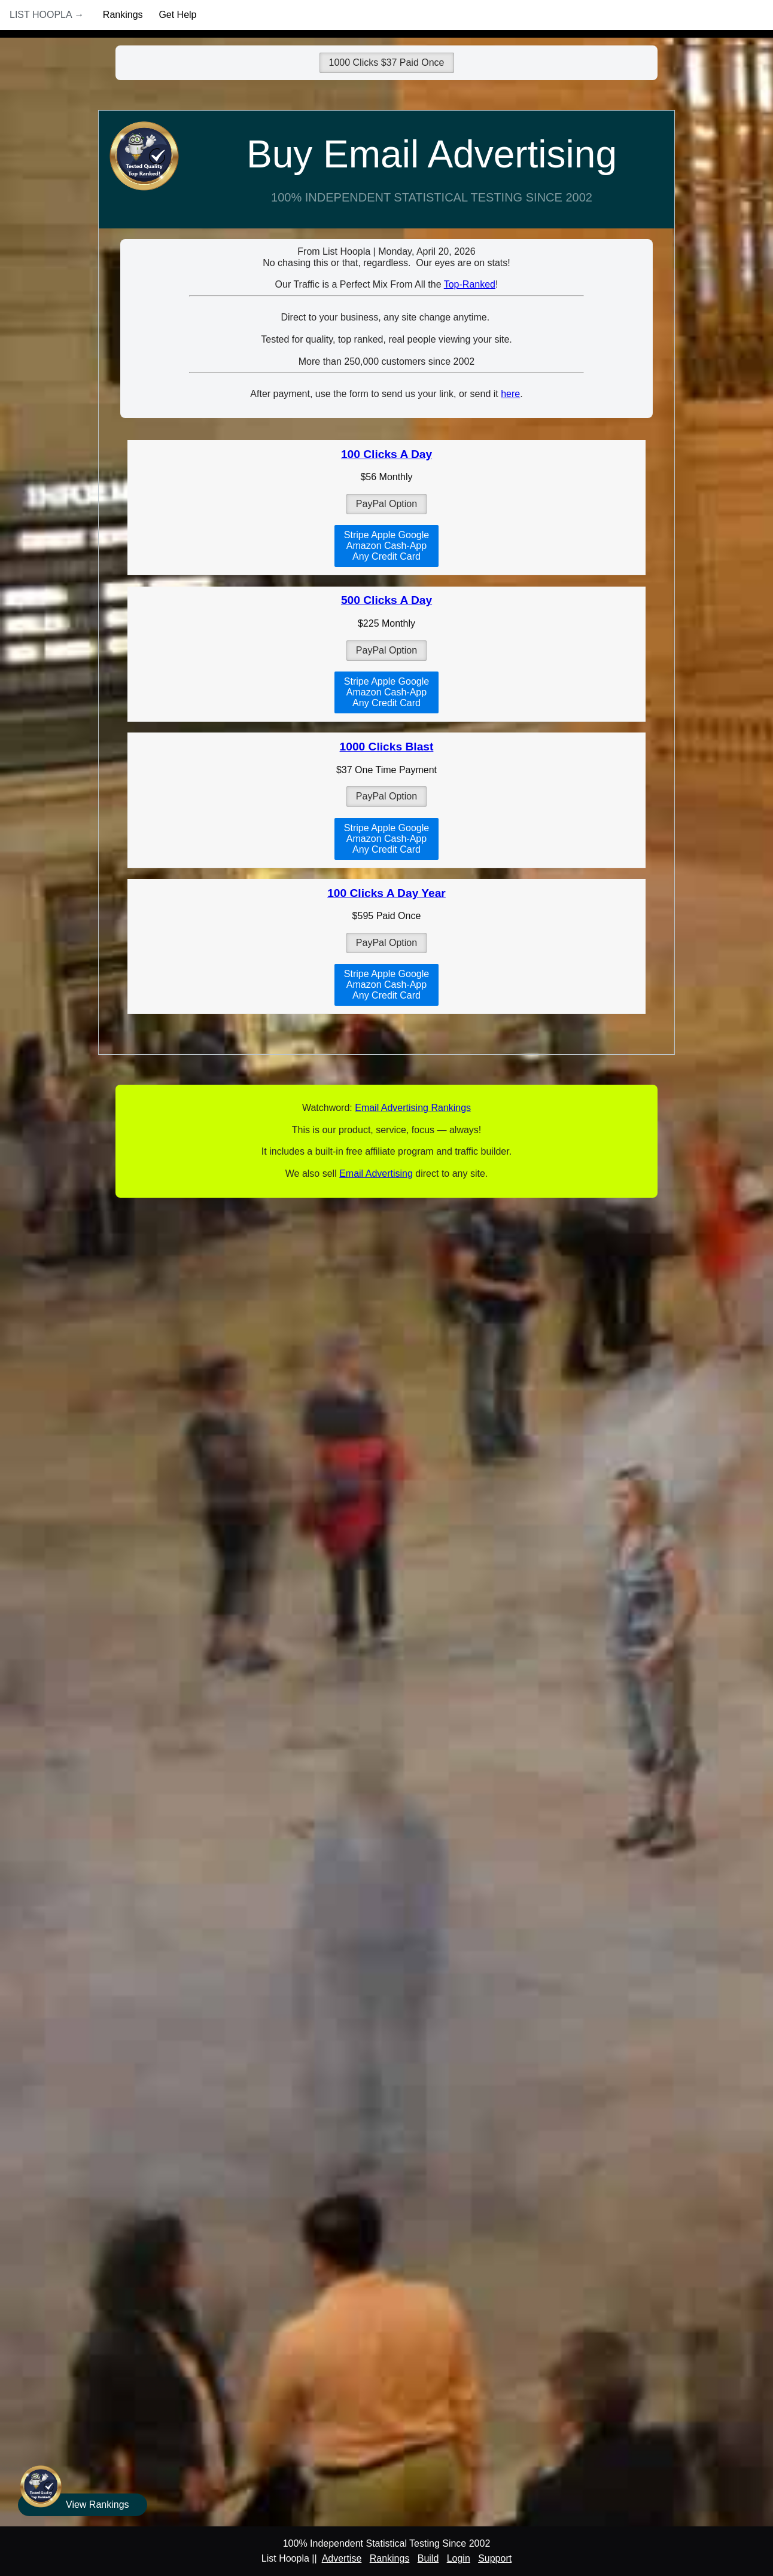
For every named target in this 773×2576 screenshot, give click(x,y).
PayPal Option (386, 504)
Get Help (177, 15)
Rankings (123, 15)
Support (495, 2558)
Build (428, 2558)
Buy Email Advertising (431, 154)
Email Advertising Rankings (413, 1108)
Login (458, 2558)
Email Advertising (376, 1173)
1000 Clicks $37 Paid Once (387, 62)
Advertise (342, 2558)
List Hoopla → (47, 15)
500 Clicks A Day (386, 600)
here (510, 394)
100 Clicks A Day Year (386, 893)
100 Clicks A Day (386, 454)
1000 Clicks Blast (387, 746)
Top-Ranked (469, 284)
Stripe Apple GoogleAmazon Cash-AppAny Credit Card (386, 545)
